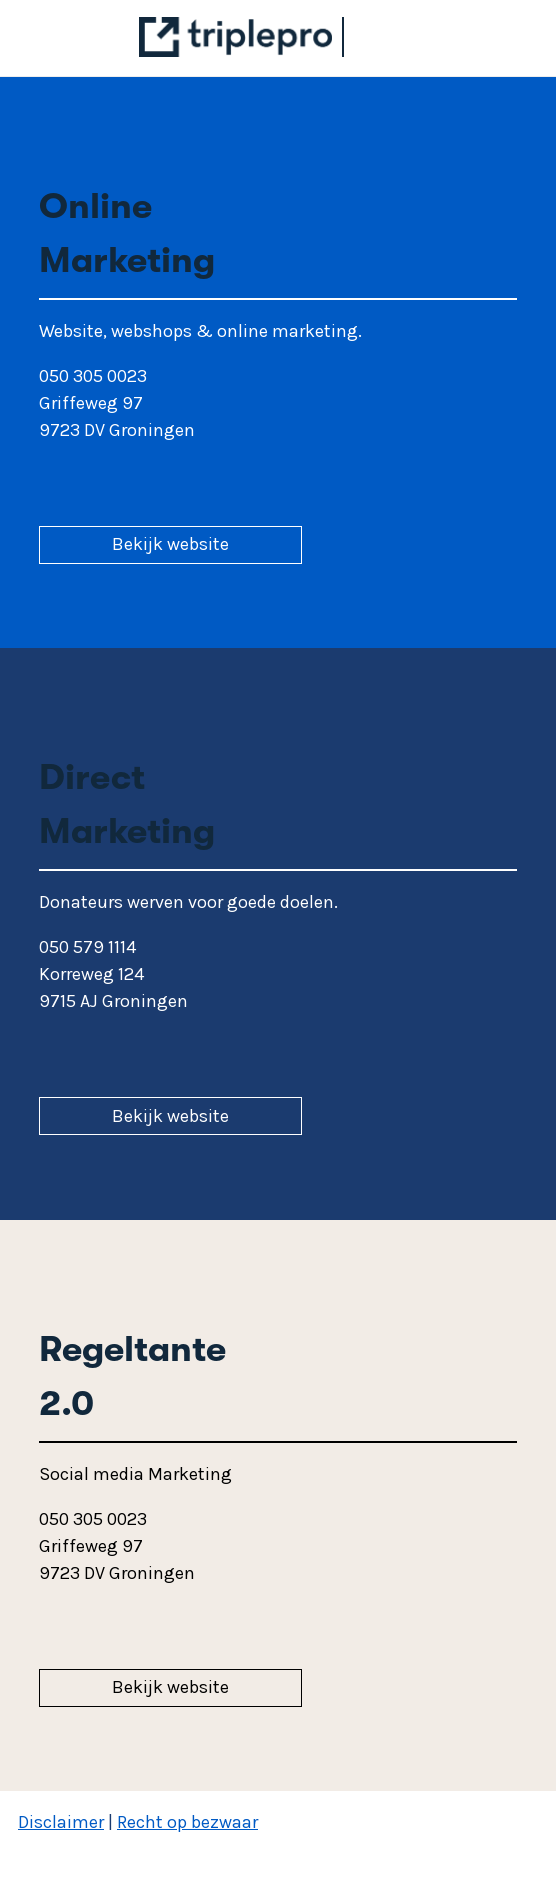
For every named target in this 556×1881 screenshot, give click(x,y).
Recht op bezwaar (187, 1822)
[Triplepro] (246, 51)
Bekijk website (170, 544)
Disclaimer (61, 1822)
